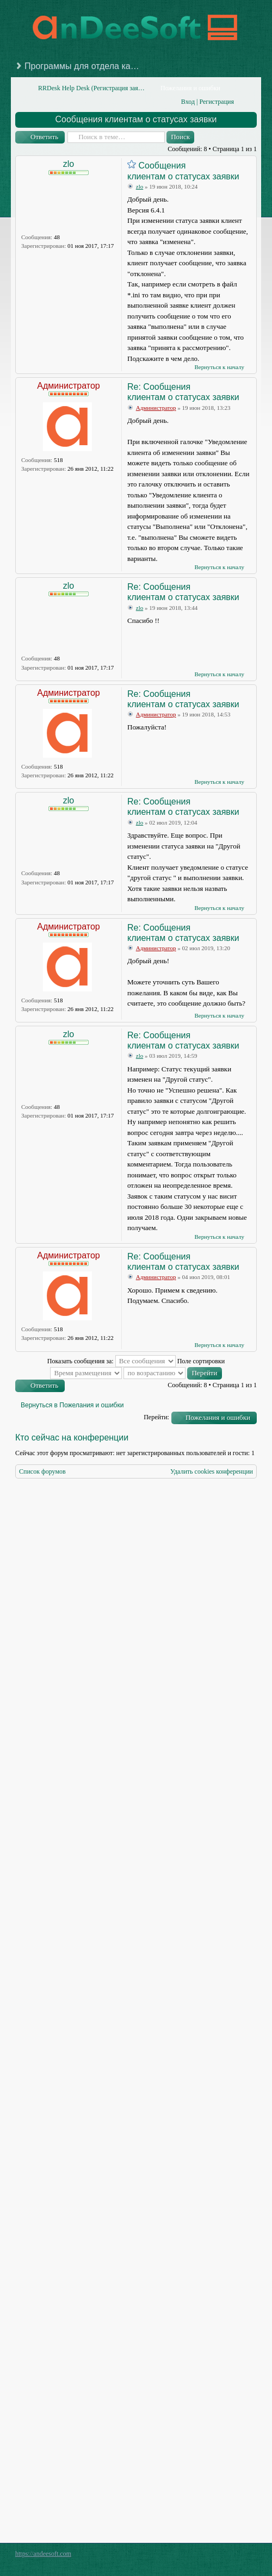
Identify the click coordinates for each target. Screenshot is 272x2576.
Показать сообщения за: (111, 1361)
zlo (68, 164)
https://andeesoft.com (43, 2554)
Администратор (68, 385)
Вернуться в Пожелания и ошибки (72, 1405)
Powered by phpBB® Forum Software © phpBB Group (240, 2556)
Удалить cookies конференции (211, 1471)
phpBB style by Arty (207, 2556)
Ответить (44, 137)
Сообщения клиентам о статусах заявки (136, 119)
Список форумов (42, 1471)
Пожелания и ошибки (218, 1417)
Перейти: (156, 1417)
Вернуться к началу (219, 367)
